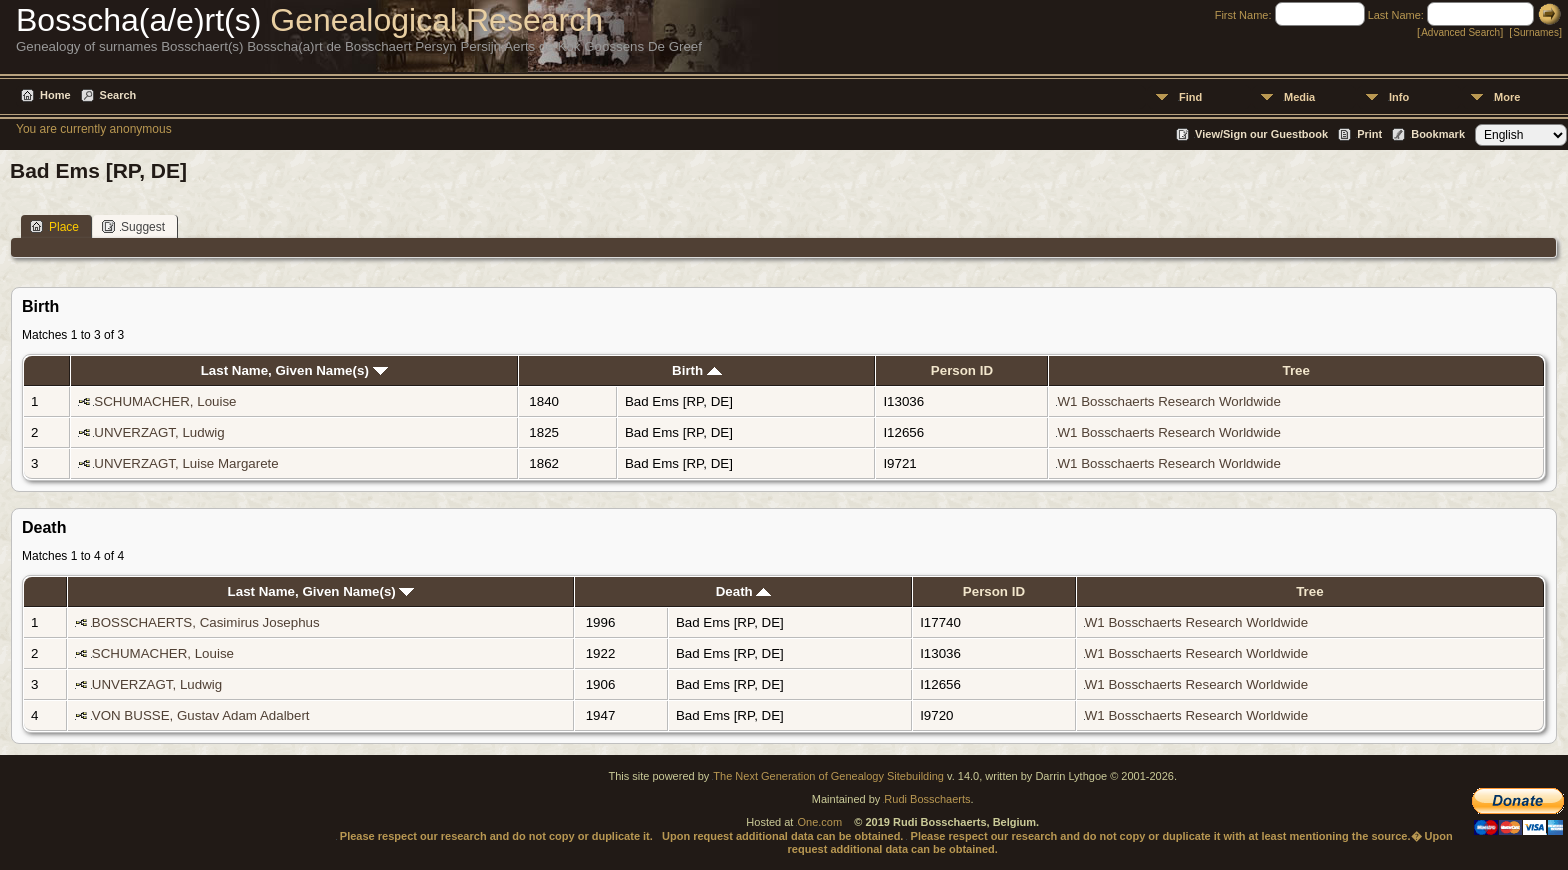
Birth (697, 370)
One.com (819, 822)
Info (1399, 97)
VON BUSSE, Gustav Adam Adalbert (201, 715)
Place (54, 226)
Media (1299, 97)
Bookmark (1438, 134)
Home (55, 95)
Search (118, 95)
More (1507, 97)
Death (744, 591)
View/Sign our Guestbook (1261, 134)
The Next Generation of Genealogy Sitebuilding (828, 776)
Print (1369, 134)
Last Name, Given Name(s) (294, 370)
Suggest (133, 226)
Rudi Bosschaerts (927, 799)
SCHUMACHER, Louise (165, 401)
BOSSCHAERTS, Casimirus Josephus (206, 622)
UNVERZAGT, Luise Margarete (186, 463)
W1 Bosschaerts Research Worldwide (1168, 401)
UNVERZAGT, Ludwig (159, 432)
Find (1190, 97)
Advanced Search (1460, 32)
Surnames (1536, 32)
